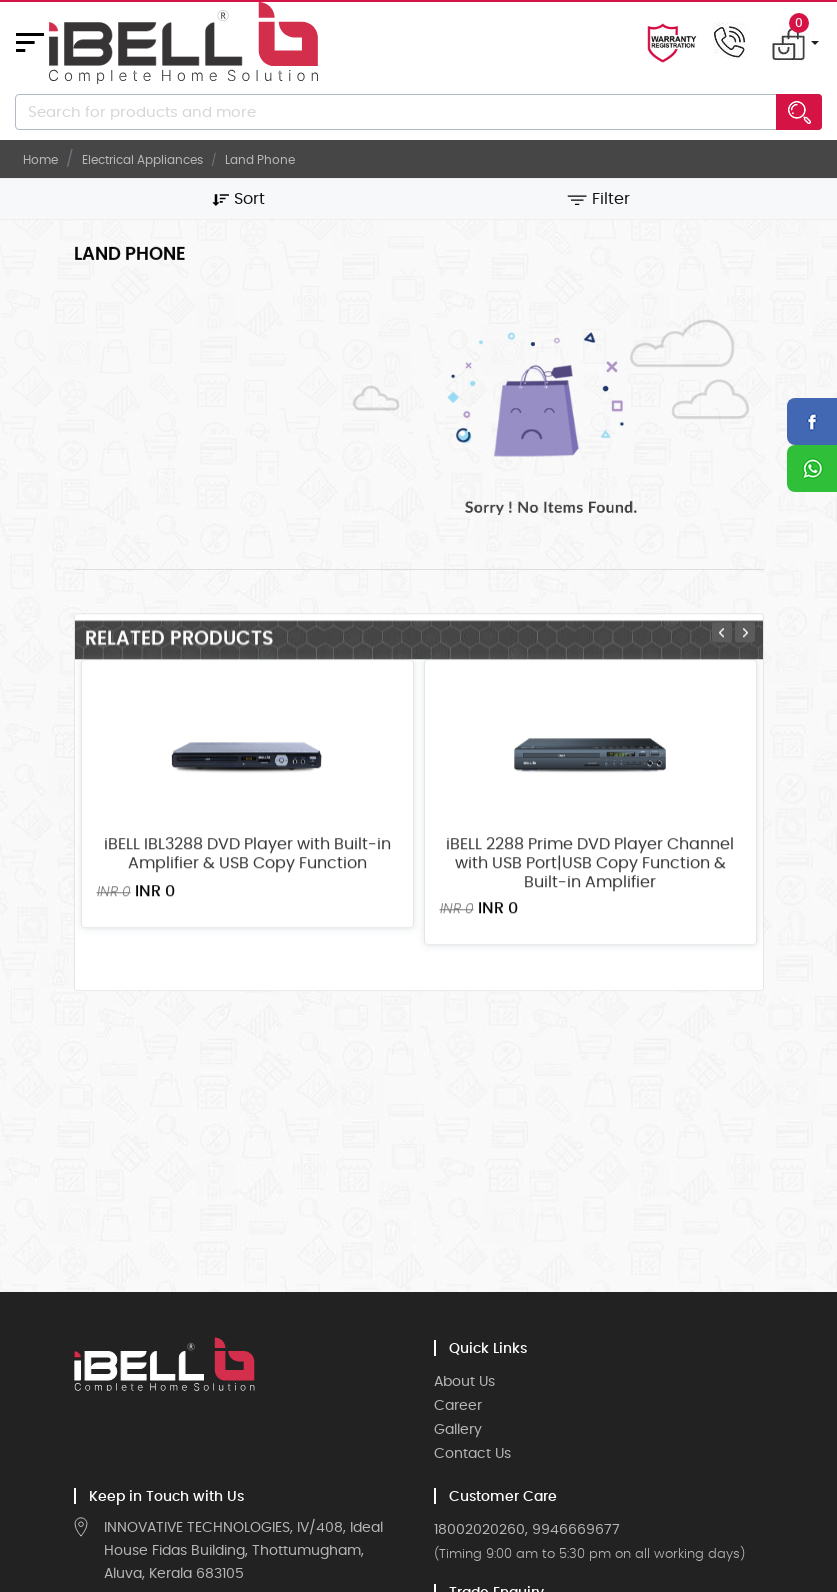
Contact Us (472, 1454)
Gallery (458, 1430)
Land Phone (260, 160)
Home (40, 160)
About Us (464, 1382)
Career (458, 1406)
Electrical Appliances (142, 160)
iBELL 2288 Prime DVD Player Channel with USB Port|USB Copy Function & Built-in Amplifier (590, 914)
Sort (238, 199)
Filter (598, 199)
